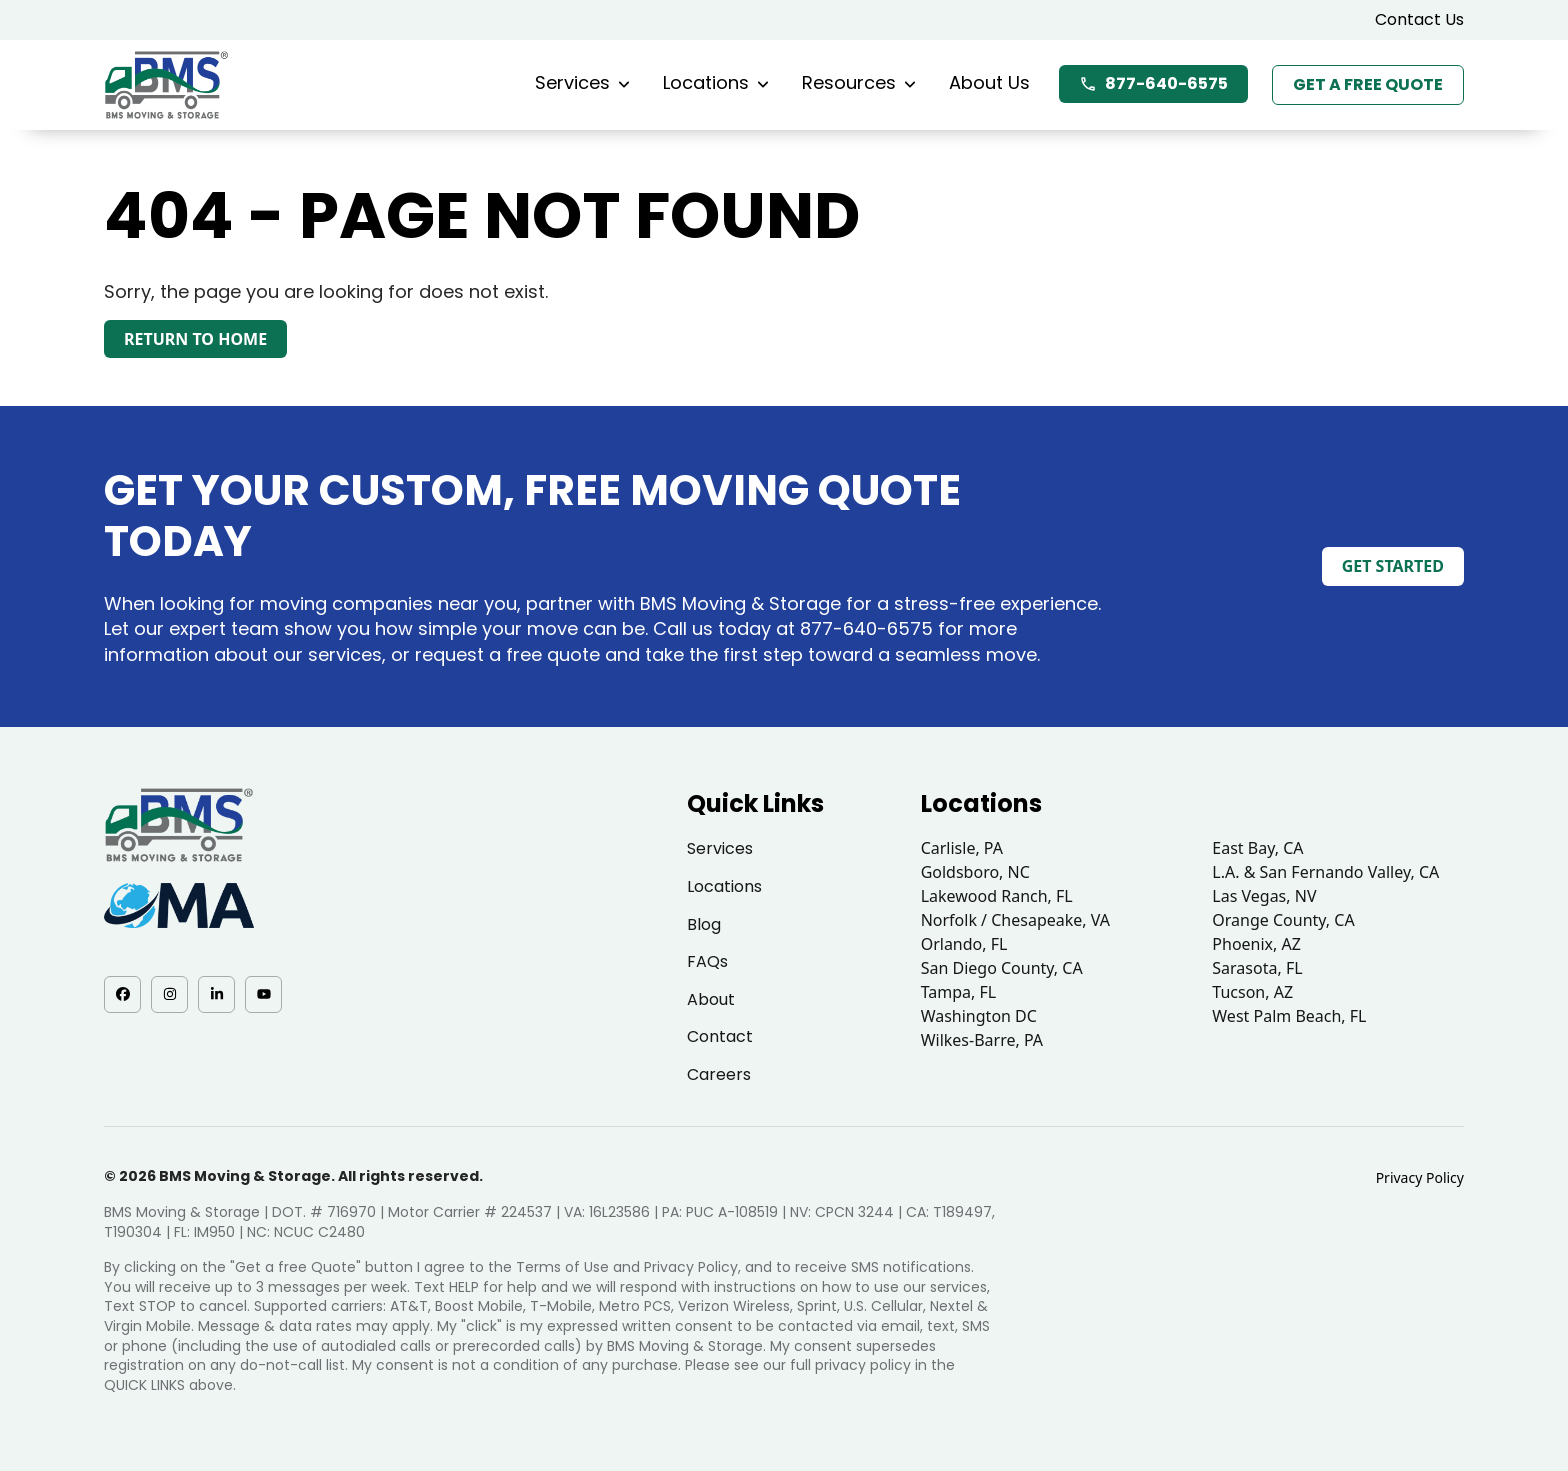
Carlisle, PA (962, 848)
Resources (859, 82)
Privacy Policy (1420, 1177)
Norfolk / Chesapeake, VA (1015, 920)
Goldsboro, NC (975, 872)
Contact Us (1419, 19)
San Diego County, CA (1002, 968)
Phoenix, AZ (1256, 944)
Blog (704, 924)
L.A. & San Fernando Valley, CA (1325, 872)
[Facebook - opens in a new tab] (122, 994)
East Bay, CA (1257, 848)
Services (582, 82)
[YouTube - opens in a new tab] (263, 994)
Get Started (1393, 566)
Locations (716, 82)
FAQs (707, 961)
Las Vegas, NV (1264, 896)
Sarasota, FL (1257, 968)
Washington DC (979, 1016)
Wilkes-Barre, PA (982, 1040)
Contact (720, 1036)
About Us (989, 82)
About (711, 999)
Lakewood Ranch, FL (997, 896)
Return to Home (195, 339)
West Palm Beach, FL (1289, 1016)
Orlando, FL (964, 944)
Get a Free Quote (1368, 84)
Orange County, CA (1283, 920)
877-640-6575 (1153, 83)
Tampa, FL (959, 992)
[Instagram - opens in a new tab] (169, 994)
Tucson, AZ (1252, 992)
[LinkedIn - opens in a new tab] (216, 994)
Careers (719, 1074)
